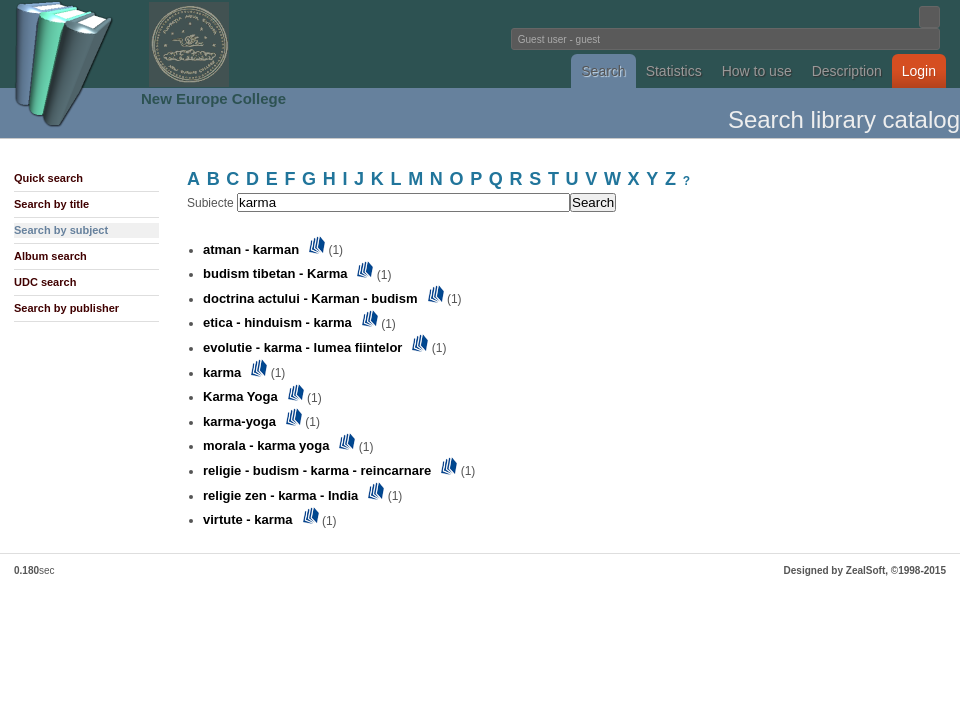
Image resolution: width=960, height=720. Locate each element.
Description (847, 71)
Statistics (674, 71)
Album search (50, 256)
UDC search (45, 282)
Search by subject (61, 230)
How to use (757, 71)
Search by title (51, 204)
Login (919, 71)
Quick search (48, 178)
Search (603, 71)
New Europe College (213, 98)
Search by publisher (66, 308)
